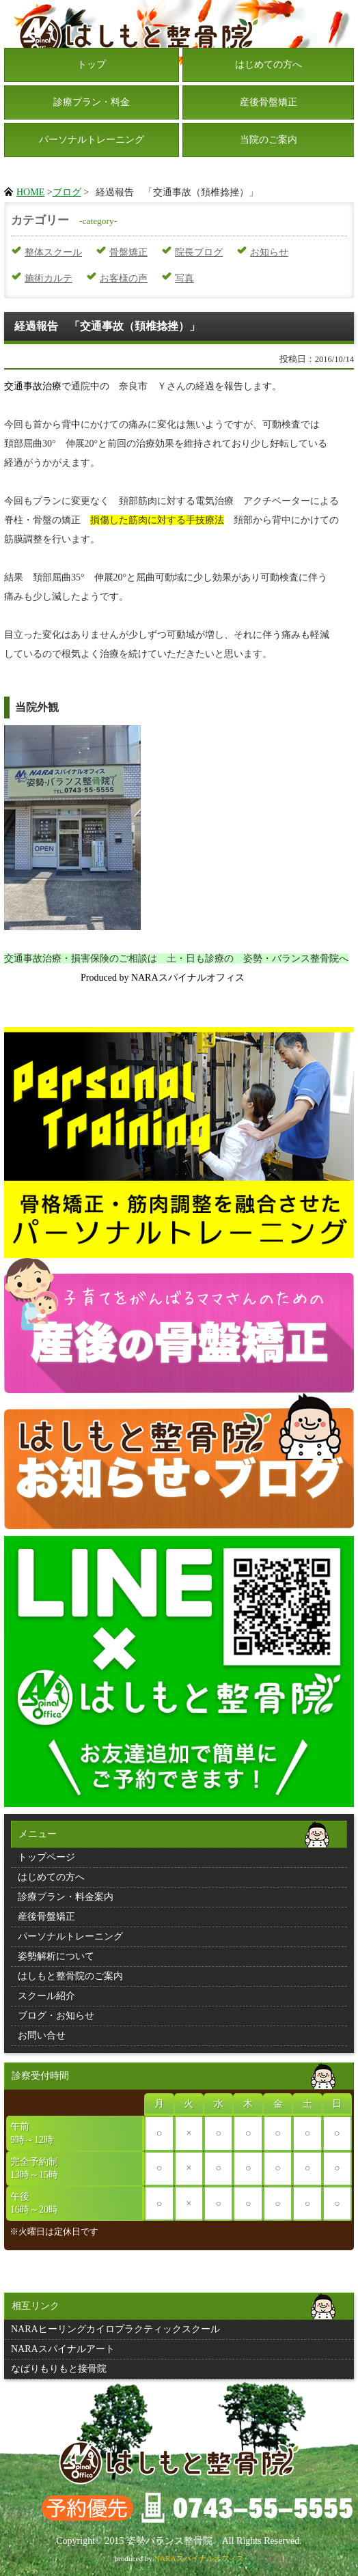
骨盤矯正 (128, 252)
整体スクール (53, 252)
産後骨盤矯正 (268, 102)
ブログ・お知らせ (56, 2016)
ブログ (67, 192)
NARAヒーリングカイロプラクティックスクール (115, 2329)
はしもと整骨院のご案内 (70, 1976)
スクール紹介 (46, 1996)
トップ (91, 64)
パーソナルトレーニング (91, 140)
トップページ (46, 1857)
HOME (30, 192)
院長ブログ (199, 252)
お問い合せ (42, 2035)
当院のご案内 (268, 140)
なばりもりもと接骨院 (59, 2369)
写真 (184, 278)
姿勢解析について (56, 1956)
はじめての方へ (268, 64)
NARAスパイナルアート (63, 2349)
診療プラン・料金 (91, 102)
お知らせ (269, 252)
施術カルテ (48, 278)
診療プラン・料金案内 (65, 1897)
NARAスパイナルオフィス (199, 2558)
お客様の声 (124, 278)
